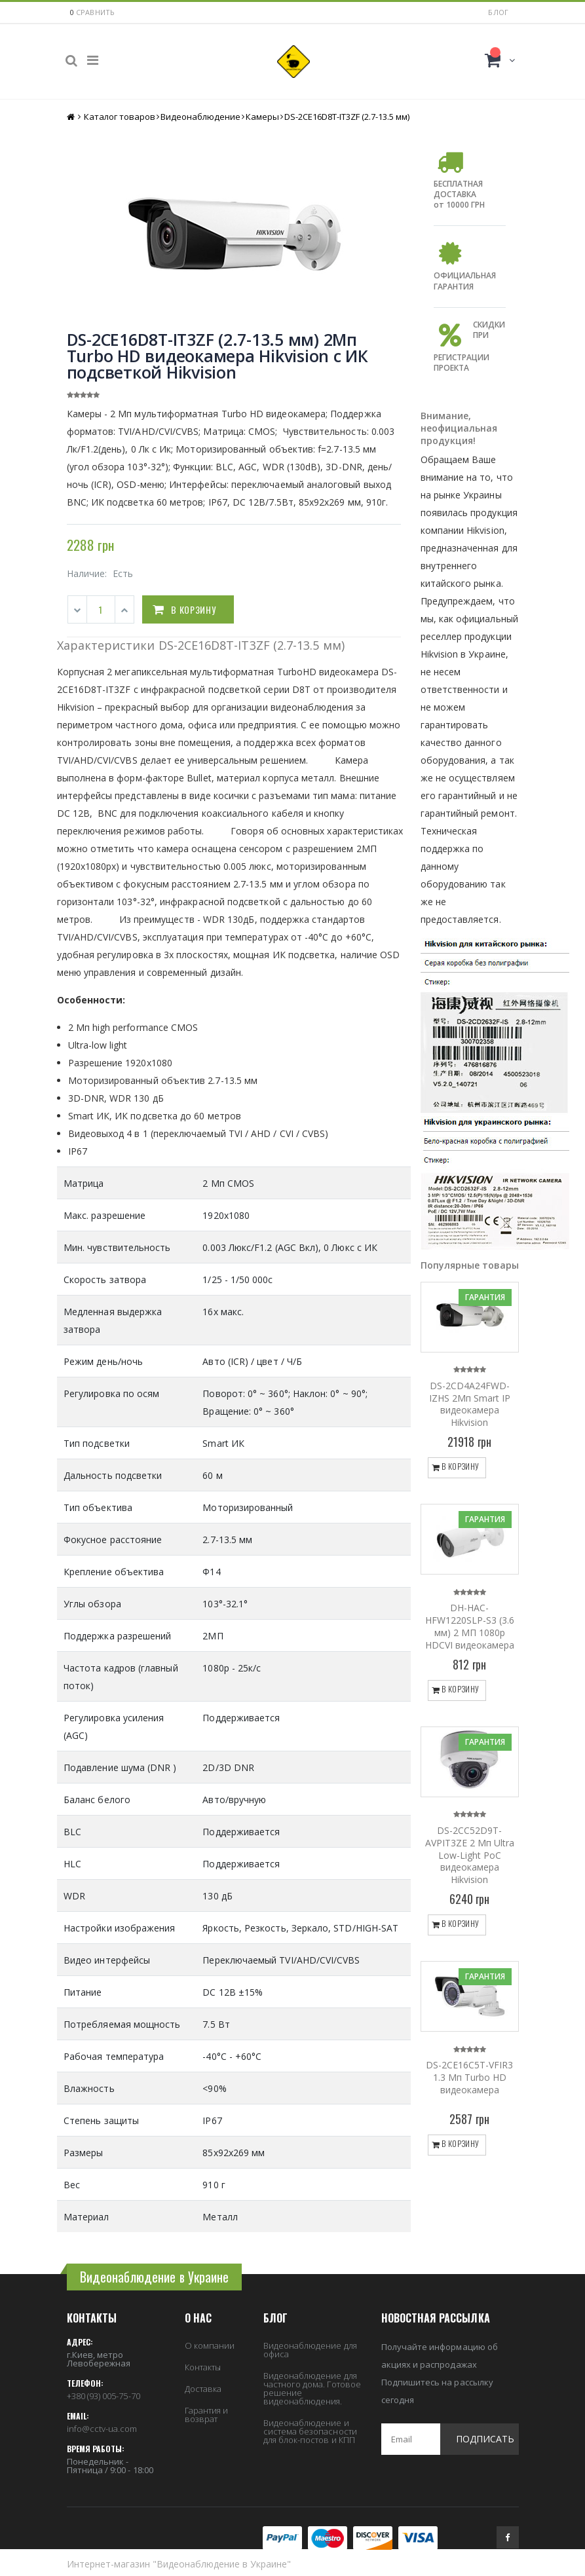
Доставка (203, 2389)
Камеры (262, 116)
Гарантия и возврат (207, 2414)
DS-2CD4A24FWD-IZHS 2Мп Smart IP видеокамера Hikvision (469, 1404)
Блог (498, 12)
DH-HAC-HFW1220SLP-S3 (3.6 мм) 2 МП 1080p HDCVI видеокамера (469, 1626)
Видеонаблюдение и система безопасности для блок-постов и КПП (310, 2431)
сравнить (95, 12)
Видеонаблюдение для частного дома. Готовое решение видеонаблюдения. (312, 2388)
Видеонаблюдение (200, 116)
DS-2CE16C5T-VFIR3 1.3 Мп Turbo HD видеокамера (469, 2077)
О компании (210, 2345)
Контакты (203, 2367)
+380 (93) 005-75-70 (103, 2396)
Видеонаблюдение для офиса (310, 2350)
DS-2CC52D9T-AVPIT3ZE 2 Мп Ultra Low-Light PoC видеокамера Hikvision (469, 1855)
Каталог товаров (119, 116)
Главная (72, 117)
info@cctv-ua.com (102, 2429)
